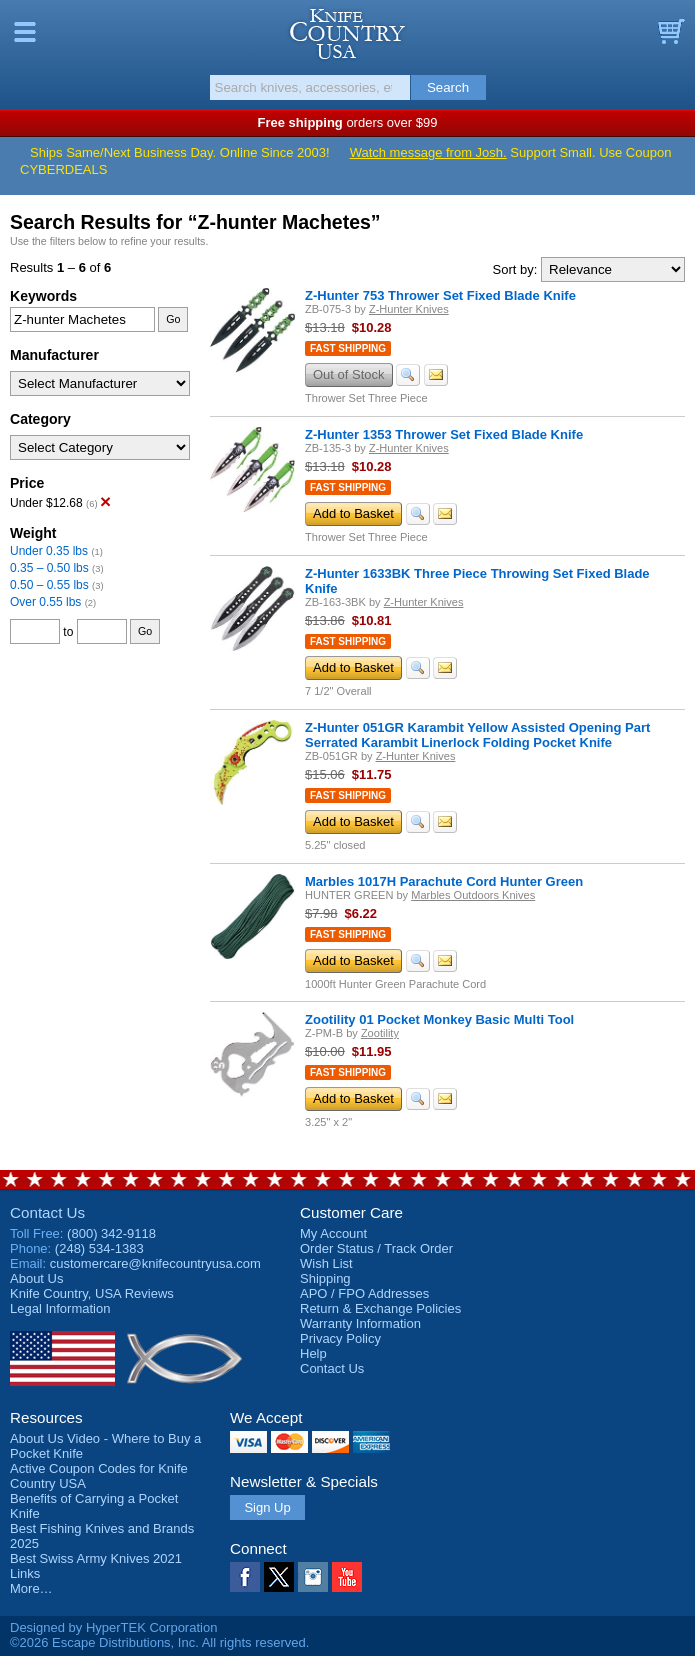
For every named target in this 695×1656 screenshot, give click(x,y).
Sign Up (267, 1507)
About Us (36, 1278)
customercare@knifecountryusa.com (155, 1263)
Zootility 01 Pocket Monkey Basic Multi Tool (439, 1019)
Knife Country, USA (347, 34)
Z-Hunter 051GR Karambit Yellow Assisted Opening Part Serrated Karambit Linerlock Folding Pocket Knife (477, 735)
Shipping (325, 1278)
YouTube (347, 1577)
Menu (25, 32)
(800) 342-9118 (111, 1233)
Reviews (92, 1293)
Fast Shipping (348, 348)
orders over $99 (348, 122)
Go (173, 319)
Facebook (245, 1577)
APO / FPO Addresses (364, 1293)
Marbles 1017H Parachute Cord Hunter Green (444, 881)
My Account (333, 1233)
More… (31, 1588)
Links (25, 1573)
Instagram (313, 1577)
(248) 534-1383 (99, 1248)
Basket (670, 32)
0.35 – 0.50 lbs (49, 568)
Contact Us (47, 1212)
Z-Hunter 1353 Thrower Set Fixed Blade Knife (444, 434)
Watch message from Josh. (428, 152)
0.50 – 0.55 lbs (49, 585)
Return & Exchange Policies (380, 1308)
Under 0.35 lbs (49, 551)
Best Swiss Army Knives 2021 (96, 1558)
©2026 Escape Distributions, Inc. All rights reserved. (159, 1642)
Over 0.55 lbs (45, 602)
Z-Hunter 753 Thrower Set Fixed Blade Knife (440, 295)
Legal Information (60, 1308)
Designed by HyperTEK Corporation (113, 1627)
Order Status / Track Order (376, 1248)
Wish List (326, 1263)
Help (313, 1353)
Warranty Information (360, 1323)
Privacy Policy (340, 1338)
